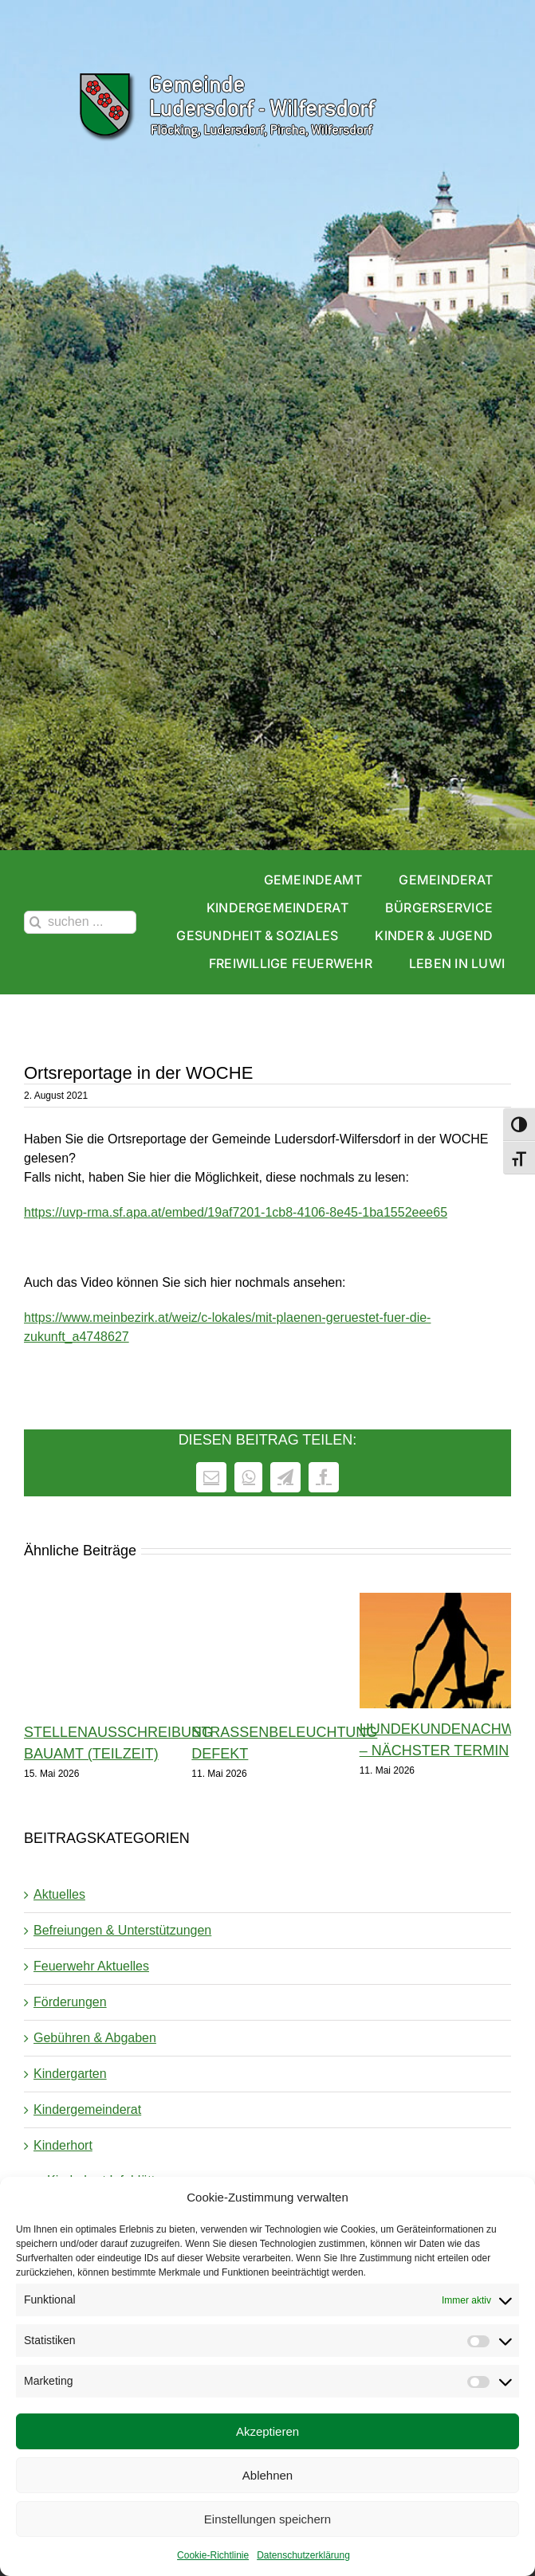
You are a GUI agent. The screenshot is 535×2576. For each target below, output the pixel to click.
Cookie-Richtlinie (213, 2555)
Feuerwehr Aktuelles (91, 1966)
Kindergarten (70, 2073)
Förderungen (70, 2002)
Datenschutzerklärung (303, 2555)
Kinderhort (62, 2145)
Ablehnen (267, 2475)
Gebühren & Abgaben (94, 2038)
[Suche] (35, 922)
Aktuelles (59, 1894)
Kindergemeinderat (87, 2109)
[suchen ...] (80, 922)
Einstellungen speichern (267, 2519)
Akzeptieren (267, 2431)
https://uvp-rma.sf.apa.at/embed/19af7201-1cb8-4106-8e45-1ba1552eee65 (235, 1212)
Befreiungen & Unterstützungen (122, 1930)
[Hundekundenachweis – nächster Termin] (435, 1599)
